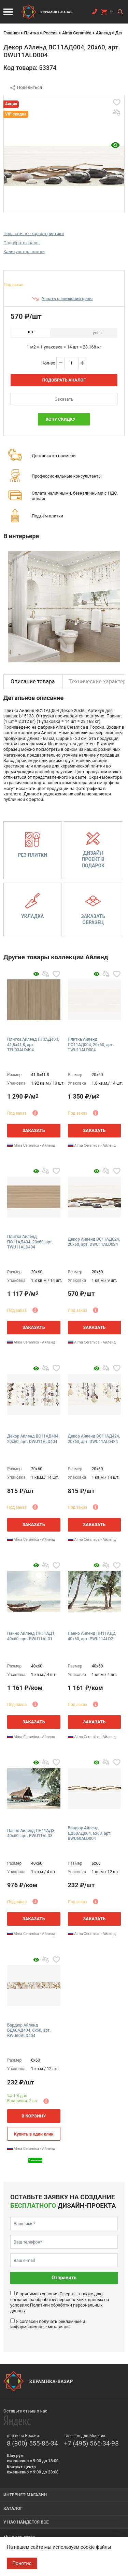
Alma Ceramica (76, 32)
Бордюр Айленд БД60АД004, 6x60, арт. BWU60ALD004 (90, 1833)
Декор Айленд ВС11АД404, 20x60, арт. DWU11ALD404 (33, 1439)
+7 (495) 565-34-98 (91, 2443)
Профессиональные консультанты (67, 476)
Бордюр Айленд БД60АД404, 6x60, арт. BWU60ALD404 (29, 2030)
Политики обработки (51, 2305)
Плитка (31, 32)
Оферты (67, 2293)
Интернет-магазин (25, 2494)
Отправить (64, 2278)
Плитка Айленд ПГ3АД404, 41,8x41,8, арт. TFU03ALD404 (33, 1044)
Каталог (13, 2508)
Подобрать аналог (21, 242)
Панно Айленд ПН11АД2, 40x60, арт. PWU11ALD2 (92, 1636)
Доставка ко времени (54, 455)
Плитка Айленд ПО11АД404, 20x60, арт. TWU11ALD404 (30, 1242)
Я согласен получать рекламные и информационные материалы (47, 2324)
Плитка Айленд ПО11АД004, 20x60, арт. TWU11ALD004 (91, 1044)
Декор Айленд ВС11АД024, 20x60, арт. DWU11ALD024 (94, 1242)
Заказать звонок (94, 13)
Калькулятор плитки (24, 251)
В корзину (34, 2116)
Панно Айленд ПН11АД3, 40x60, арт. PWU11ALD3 (31, 1833)
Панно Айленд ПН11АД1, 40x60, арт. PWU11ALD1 (31, 1636)
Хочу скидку (60, 419)
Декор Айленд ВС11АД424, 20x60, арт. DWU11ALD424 (94, 1439)
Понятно (22, 2563)
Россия (50, 32)
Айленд (103, 32)
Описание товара (33, 681)
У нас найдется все (26, 2522)
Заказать (64, 399)
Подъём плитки (47, 515)
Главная (11, 32)
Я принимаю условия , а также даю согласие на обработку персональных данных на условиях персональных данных (59, 2302)
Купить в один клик (34, 2134)
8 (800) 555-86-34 (32, 2443)
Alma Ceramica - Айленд (31, 1145)
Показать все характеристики (33, 233)
